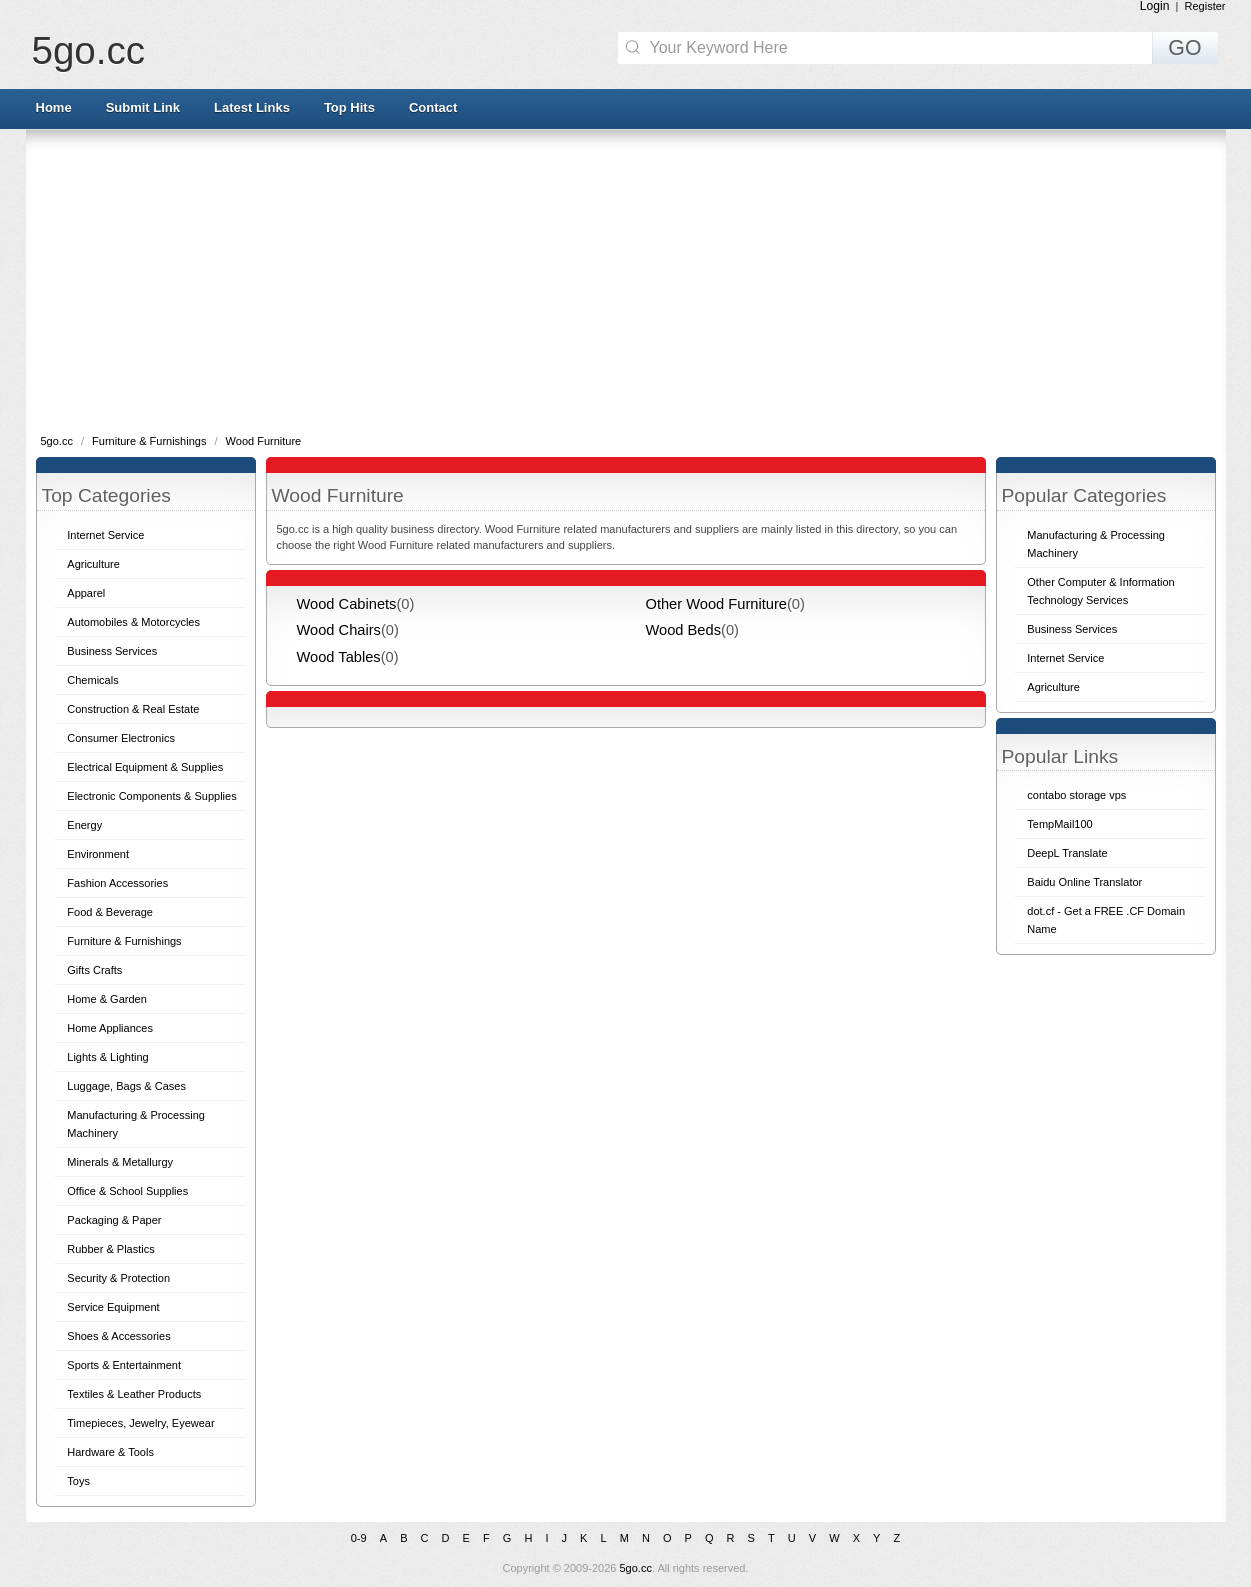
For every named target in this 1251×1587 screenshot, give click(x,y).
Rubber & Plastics (110, 1249)
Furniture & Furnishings (150, 441)
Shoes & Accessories (118, 1336)
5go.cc (88, 50)
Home (54, 107)
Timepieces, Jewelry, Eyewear (140, 1423)
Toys (78, 1481)
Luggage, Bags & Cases (126, 1086)
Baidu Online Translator (1084, 882)
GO (1184, 48)
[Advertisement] (626, 280)
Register (1205, 6)
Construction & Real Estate (133, 709)
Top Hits (349, 107)
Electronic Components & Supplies (151, 796)
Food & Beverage (110, 912)
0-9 (359, 1538)
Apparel (86, 593)
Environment (98, 854)
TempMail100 (1059, 824)
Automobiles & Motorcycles (133, 622)
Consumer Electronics (121, 738)
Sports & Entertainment (124, 1365)
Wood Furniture (264, 441)
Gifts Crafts (94, 970)
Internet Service (105, 535)
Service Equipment (113, 1307)
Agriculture (93, 564)
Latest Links (252, 107)
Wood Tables (339, 657)
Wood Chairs (339, 630)
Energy (84, 825)
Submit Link (143, 107)
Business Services (112, 651)
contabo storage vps (1076, 795)
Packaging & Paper (114, 1220)
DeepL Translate (1067, 853)
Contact (433, 107)
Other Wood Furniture (716, 604)
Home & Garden (106, 999)
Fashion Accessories (117, 883)
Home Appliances (110, 1028)
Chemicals (92, 680)
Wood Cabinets (347, 604)
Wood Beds (684, 630)
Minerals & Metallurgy (120, 1162)
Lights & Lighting (107, 1057)
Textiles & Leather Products (134, 1394)
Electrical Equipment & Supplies (145, 767)
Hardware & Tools (110, 1452)
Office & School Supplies (127, 1191)
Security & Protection (118, 1278)
